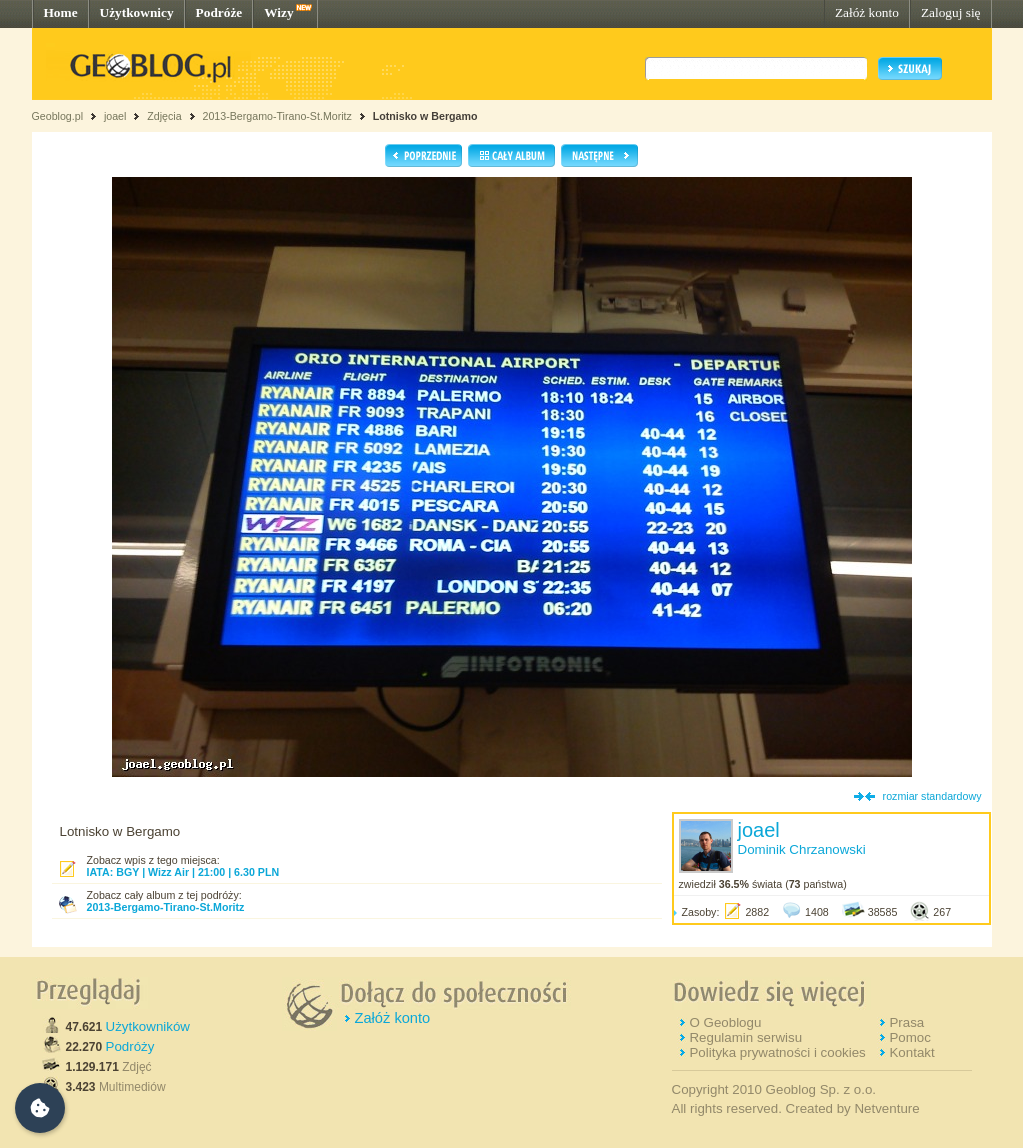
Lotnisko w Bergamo (425, 116)
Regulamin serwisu (745, 1037)
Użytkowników (148, 1026)
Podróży (130, 1046)
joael (115, 116)
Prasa (906, 1022)
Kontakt (911, 1052)
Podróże (219, 12)
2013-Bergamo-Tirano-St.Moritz (276, 116)
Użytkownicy (137, 12)
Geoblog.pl (58, 116)
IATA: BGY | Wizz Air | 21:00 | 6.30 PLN (183, 872)
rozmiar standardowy (932, 796)
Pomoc (909, 1037)
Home (61, 12)
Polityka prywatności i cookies (777, 1052)
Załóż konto (867, 12)
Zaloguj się (951, 12)
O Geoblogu (725, 1022)
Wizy (278, 12)
